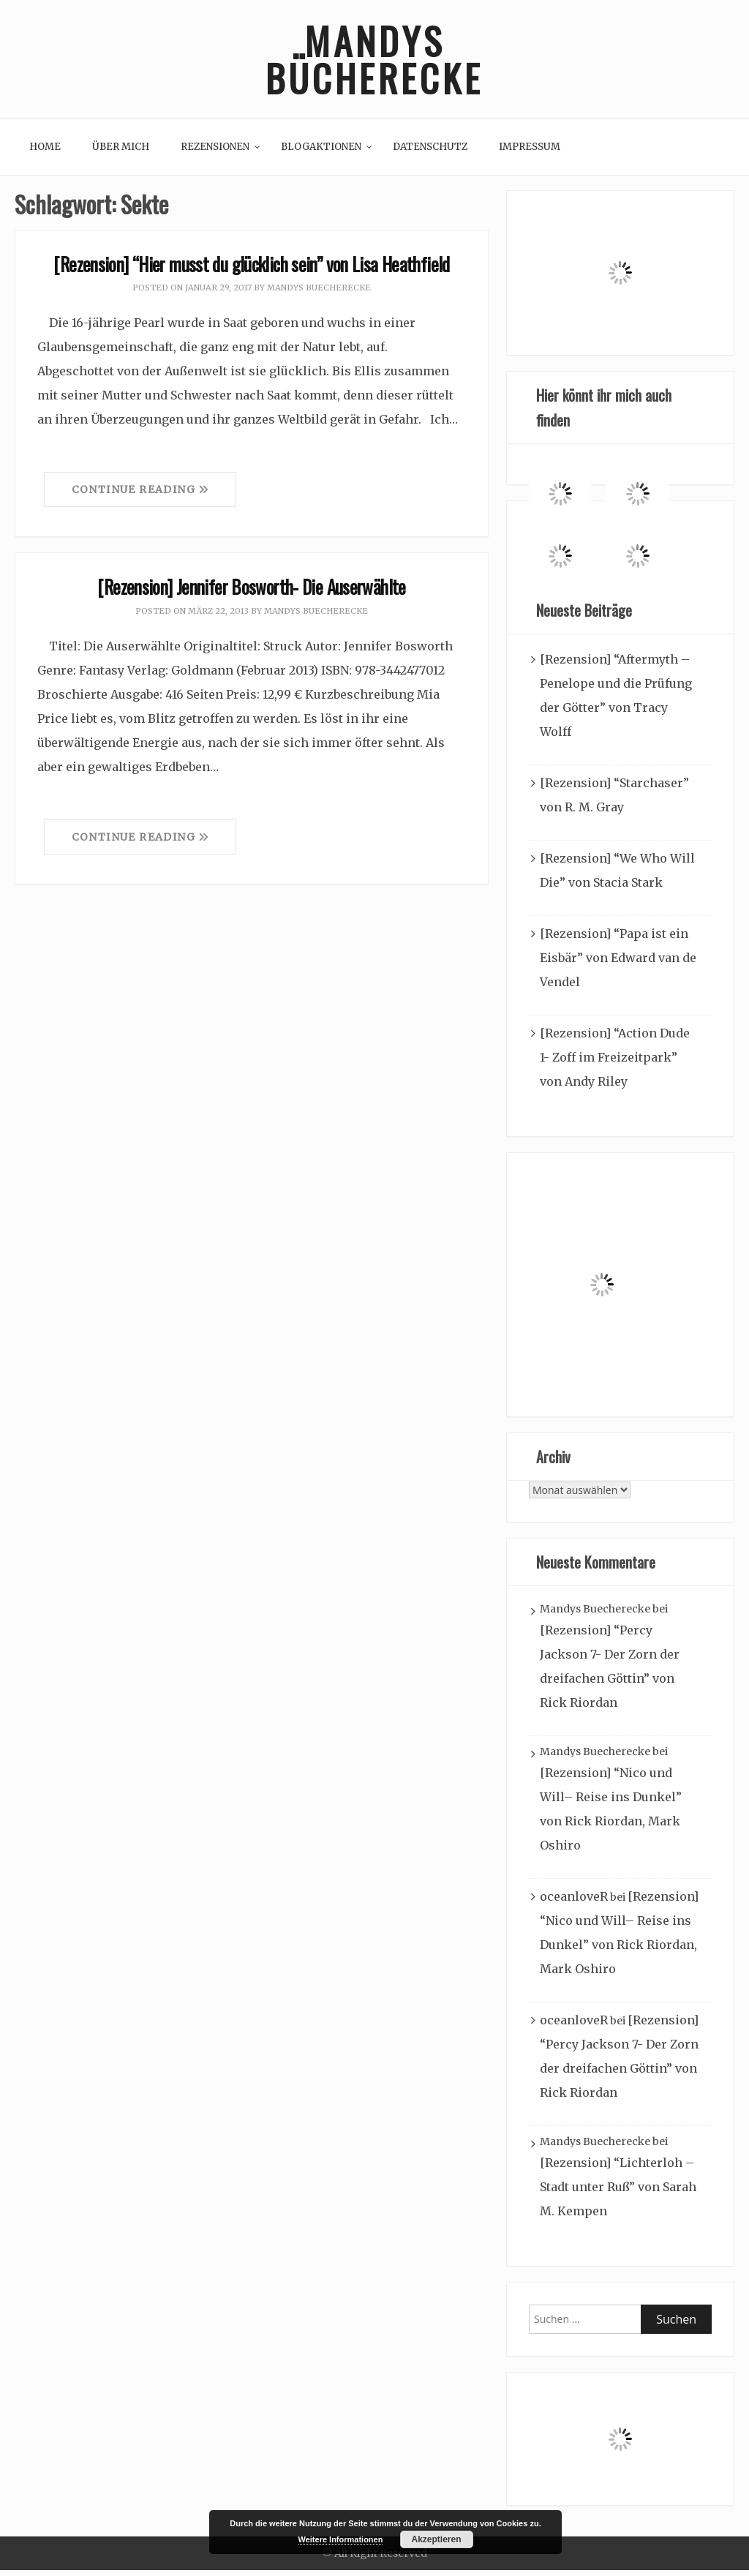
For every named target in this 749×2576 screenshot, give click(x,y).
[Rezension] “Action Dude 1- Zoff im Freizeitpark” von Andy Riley (615, 1063)
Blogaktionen (321, 152)
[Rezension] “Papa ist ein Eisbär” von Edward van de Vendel (618, 963)
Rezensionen (215, 152)
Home (45, 152)
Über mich (120, 152)
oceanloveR (574, 1902)
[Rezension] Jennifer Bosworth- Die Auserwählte (251, 592)
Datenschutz (430, 152)
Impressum (529, 152)
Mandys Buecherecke (319, 293)
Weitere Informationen (340, 2539)
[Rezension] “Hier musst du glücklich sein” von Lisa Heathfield (251, 268)
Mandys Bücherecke (374, 62)
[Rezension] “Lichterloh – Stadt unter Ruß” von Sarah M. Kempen (618, 2192)
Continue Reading (140, 495)
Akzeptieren (436, 2539)
